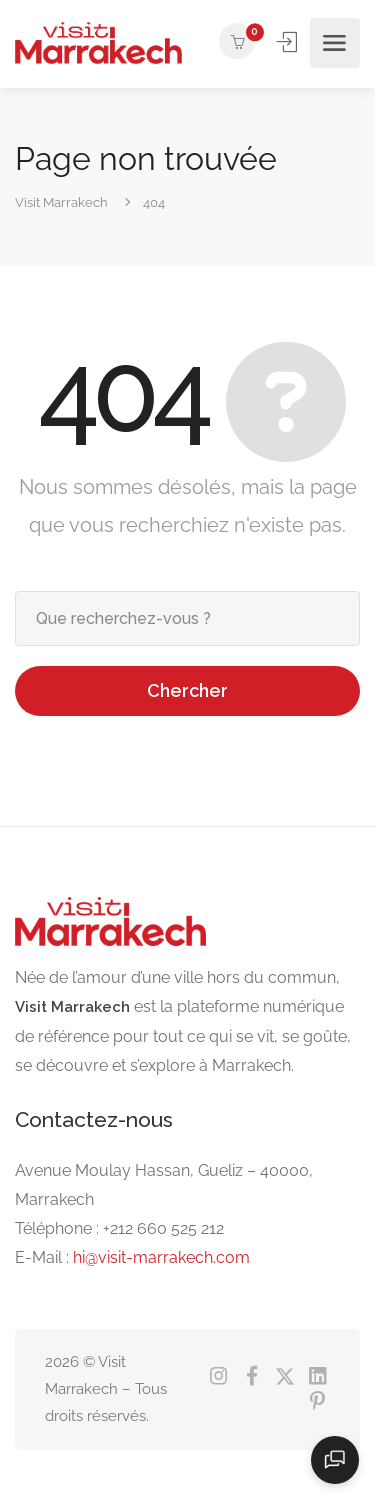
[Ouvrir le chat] (335, 1460)
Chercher (187, 690)
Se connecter (288, 42)
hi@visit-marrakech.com (161, 1257)
